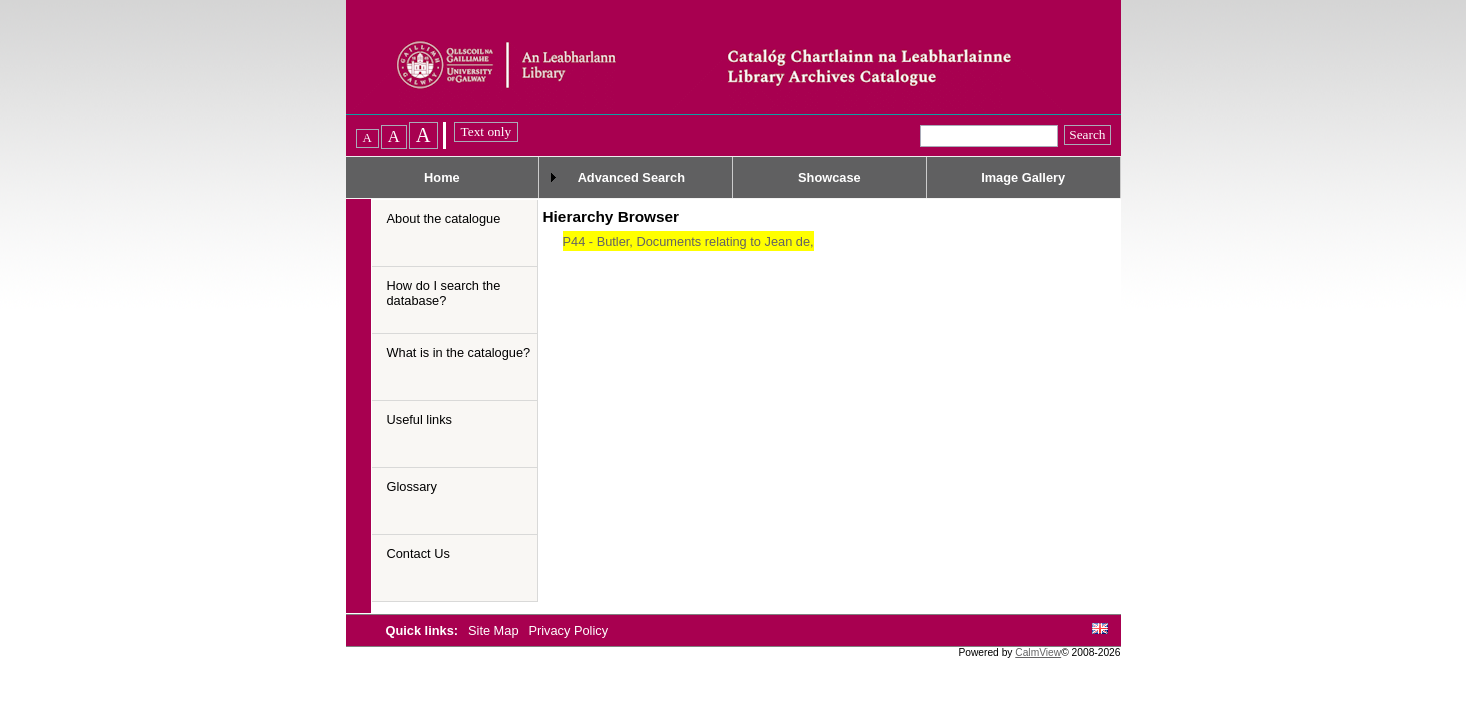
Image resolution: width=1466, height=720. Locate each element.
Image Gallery (1023, 177)
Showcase (829, 177)
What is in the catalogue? (459, 352)
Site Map (495, 630)
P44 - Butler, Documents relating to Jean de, (688, 241)
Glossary (412, 486)
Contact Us (418, 553)
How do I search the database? (444, 293)
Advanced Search (631, 177)
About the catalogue (444, 218)
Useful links (419, 419)
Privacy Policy (568, 630)
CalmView (1038, 652)
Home (442, 177)
